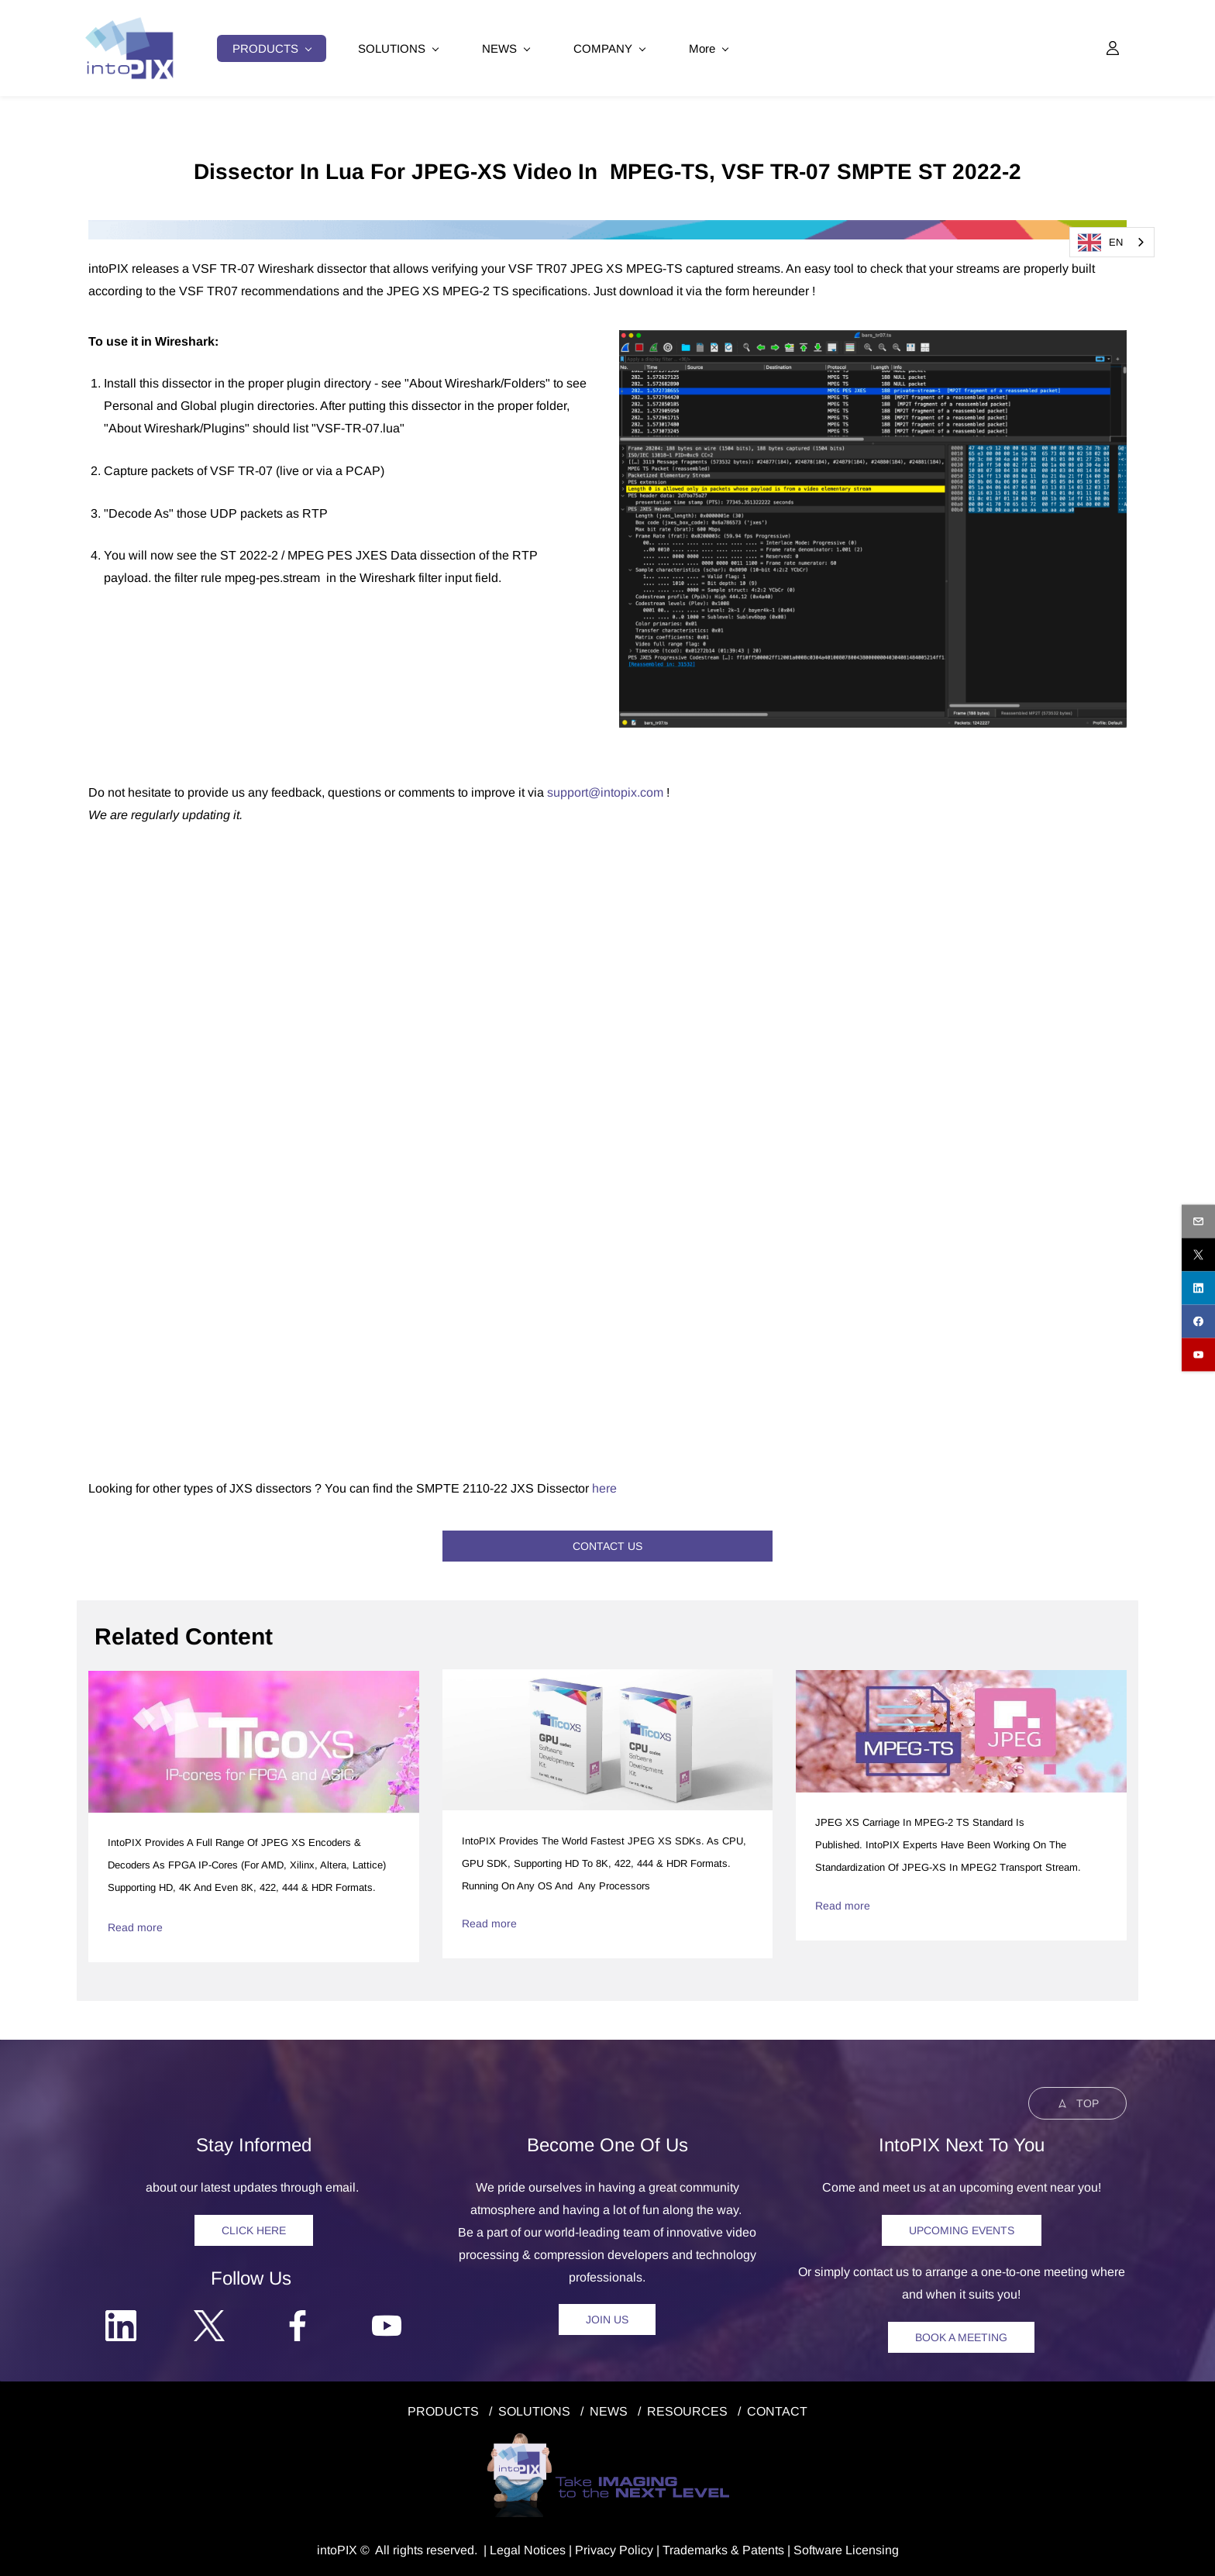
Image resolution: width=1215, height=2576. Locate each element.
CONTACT (777, 2409)
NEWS (609, 2409)
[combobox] (1112, 242)
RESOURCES (687, 2409)
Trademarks (695, 2548)
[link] (607, 229)
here (604, 1486)
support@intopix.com (605, 790)
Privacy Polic (611, 2548)
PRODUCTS (443, 2409)
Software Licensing (846, 2548)
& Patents (756, 2548)
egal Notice (528, 2548)
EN (1100, 242)
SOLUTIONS (534, 2409)
